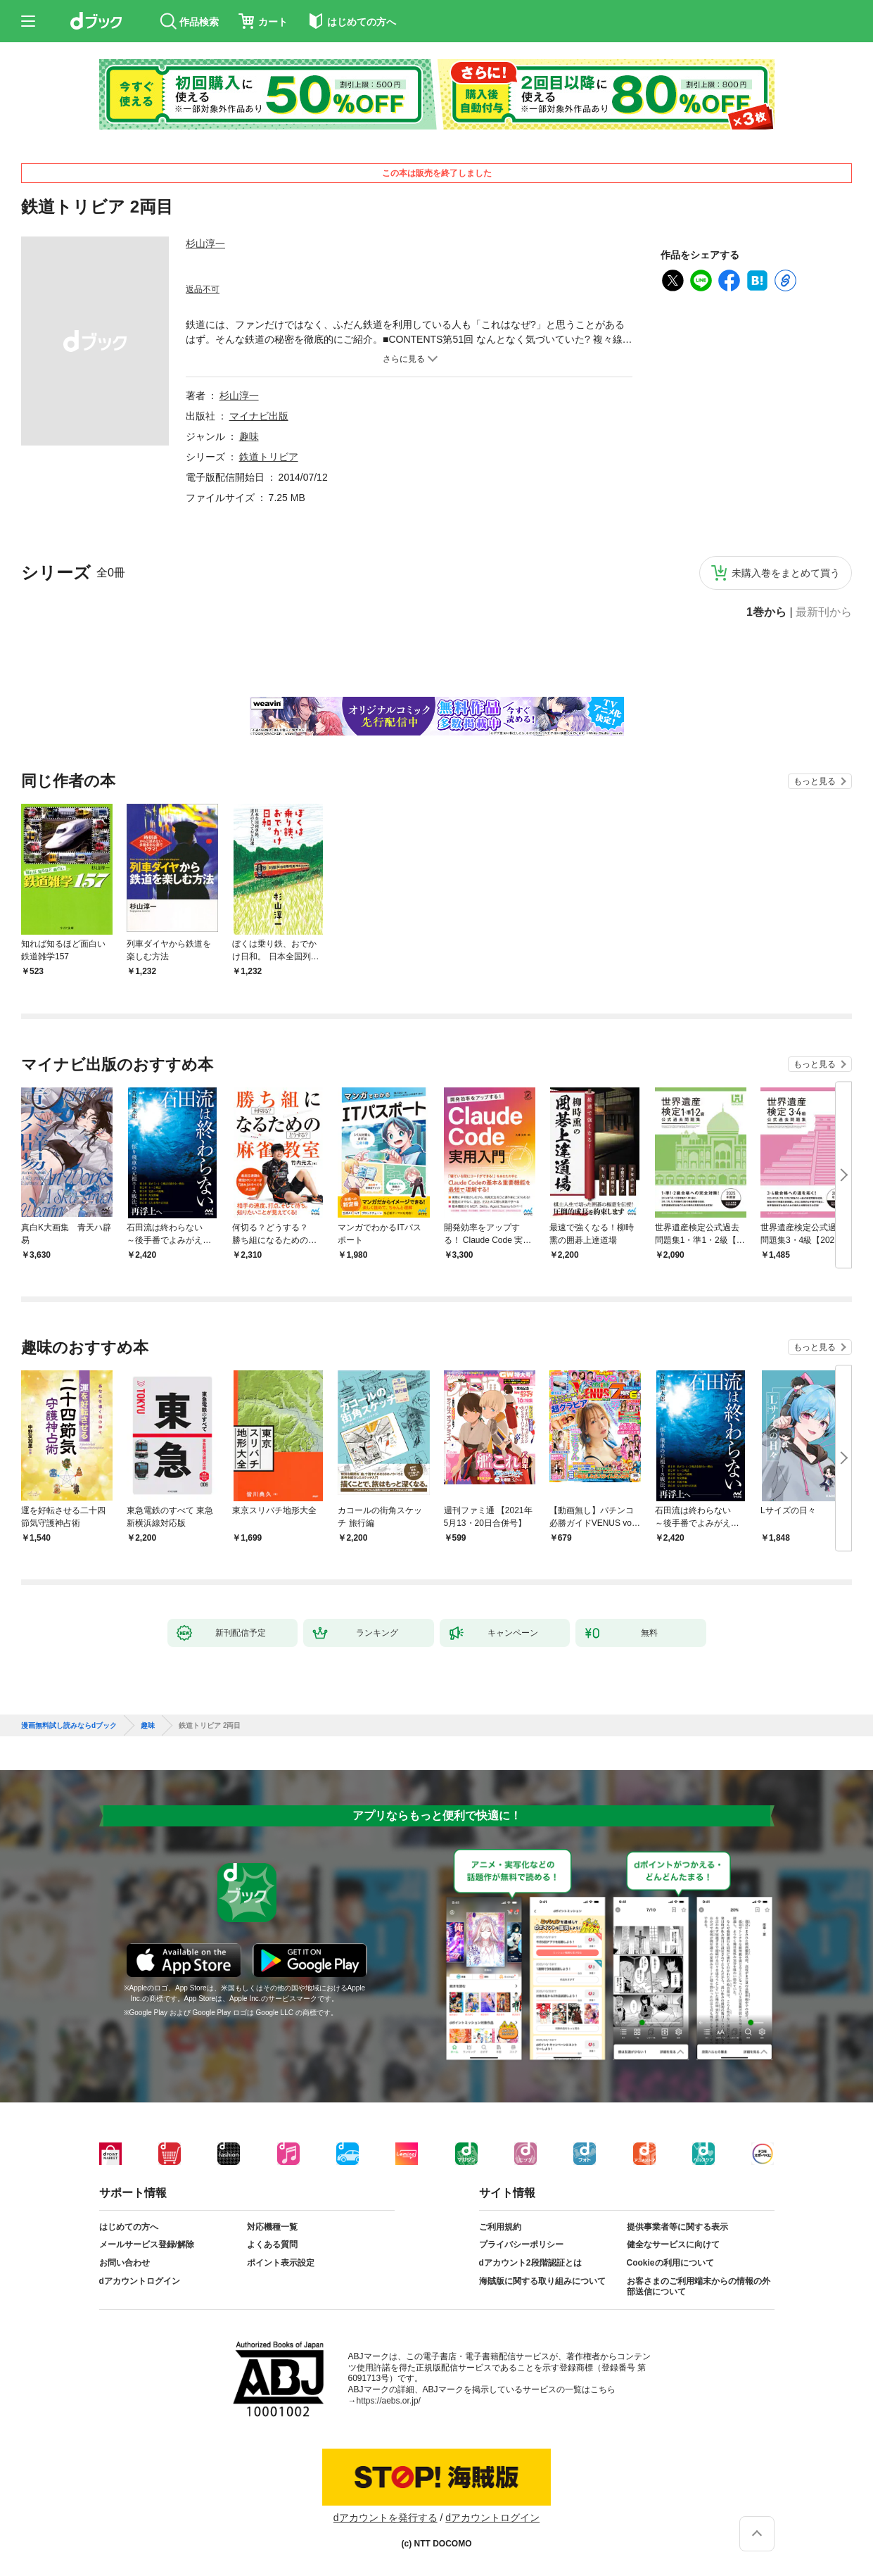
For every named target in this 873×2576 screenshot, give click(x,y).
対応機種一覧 (272, 2227)
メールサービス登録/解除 (146, 2244)
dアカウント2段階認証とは (530, 2263)
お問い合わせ (124, 2263)
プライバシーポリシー (521, 2244)
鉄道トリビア (268, 456)
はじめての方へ (128, 2227)
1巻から (766, 612)
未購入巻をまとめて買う (786, 573)
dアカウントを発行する (385, 2517)
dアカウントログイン (139, 2281)
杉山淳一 (205, 243)
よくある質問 (272, 2244)
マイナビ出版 (258, 416)
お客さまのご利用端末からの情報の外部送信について (698, 2286)
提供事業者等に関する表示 (677, 2227)
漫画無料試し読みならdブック (69, 1725)
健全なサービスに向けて (673, 2244)
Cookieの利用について (670, 2263)
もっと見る (815, 781)
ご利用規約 (500, 2227)
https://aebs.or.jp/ (389, 2401)
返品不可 (202, 289)
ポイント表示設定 (280, 2263)
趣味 (249, 436)
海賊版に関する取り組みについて (542, 2281)
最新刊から (824, 612)
